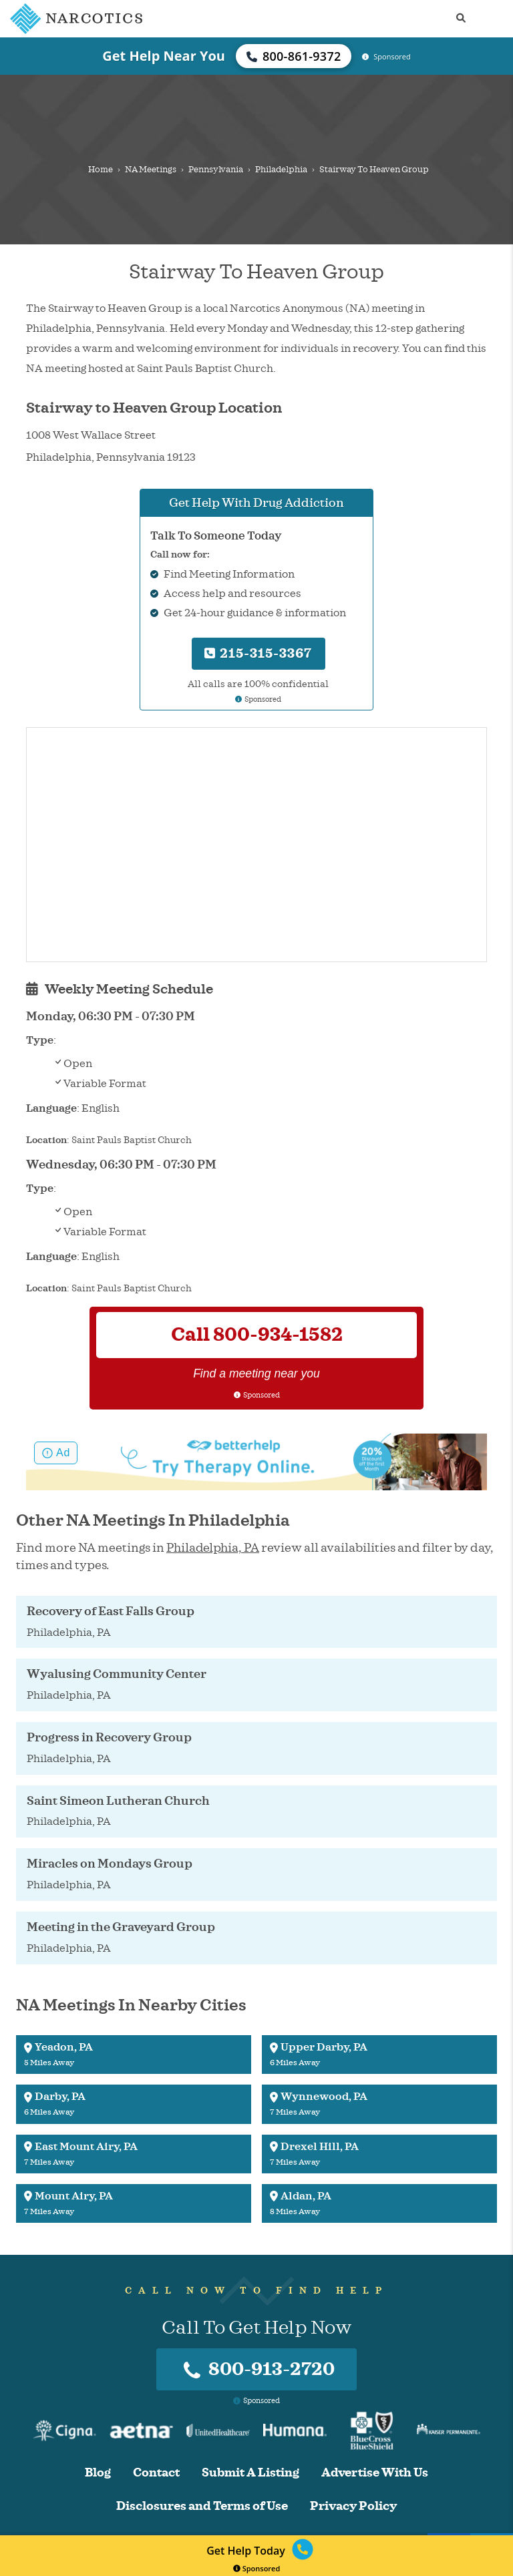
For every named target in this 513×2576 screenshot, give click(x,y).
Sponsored (257, 2568)
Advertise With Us (374, 2473)
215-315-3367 (258, 653)
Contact (156, 2473)
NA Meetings (150, 169)
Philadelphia (281, 169)
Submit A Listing (250, 2473)
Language (51, 1108)
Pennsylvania (215, 169)
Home (100, 169)
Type (39, 1040)
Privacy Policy (353, 2506)
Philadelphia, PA (212, 1547)
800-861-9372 (293, 56)
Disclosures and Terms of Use (202, 2506)
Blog (98, 2473)
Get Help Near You (163, 56)
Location (46, 1140)
